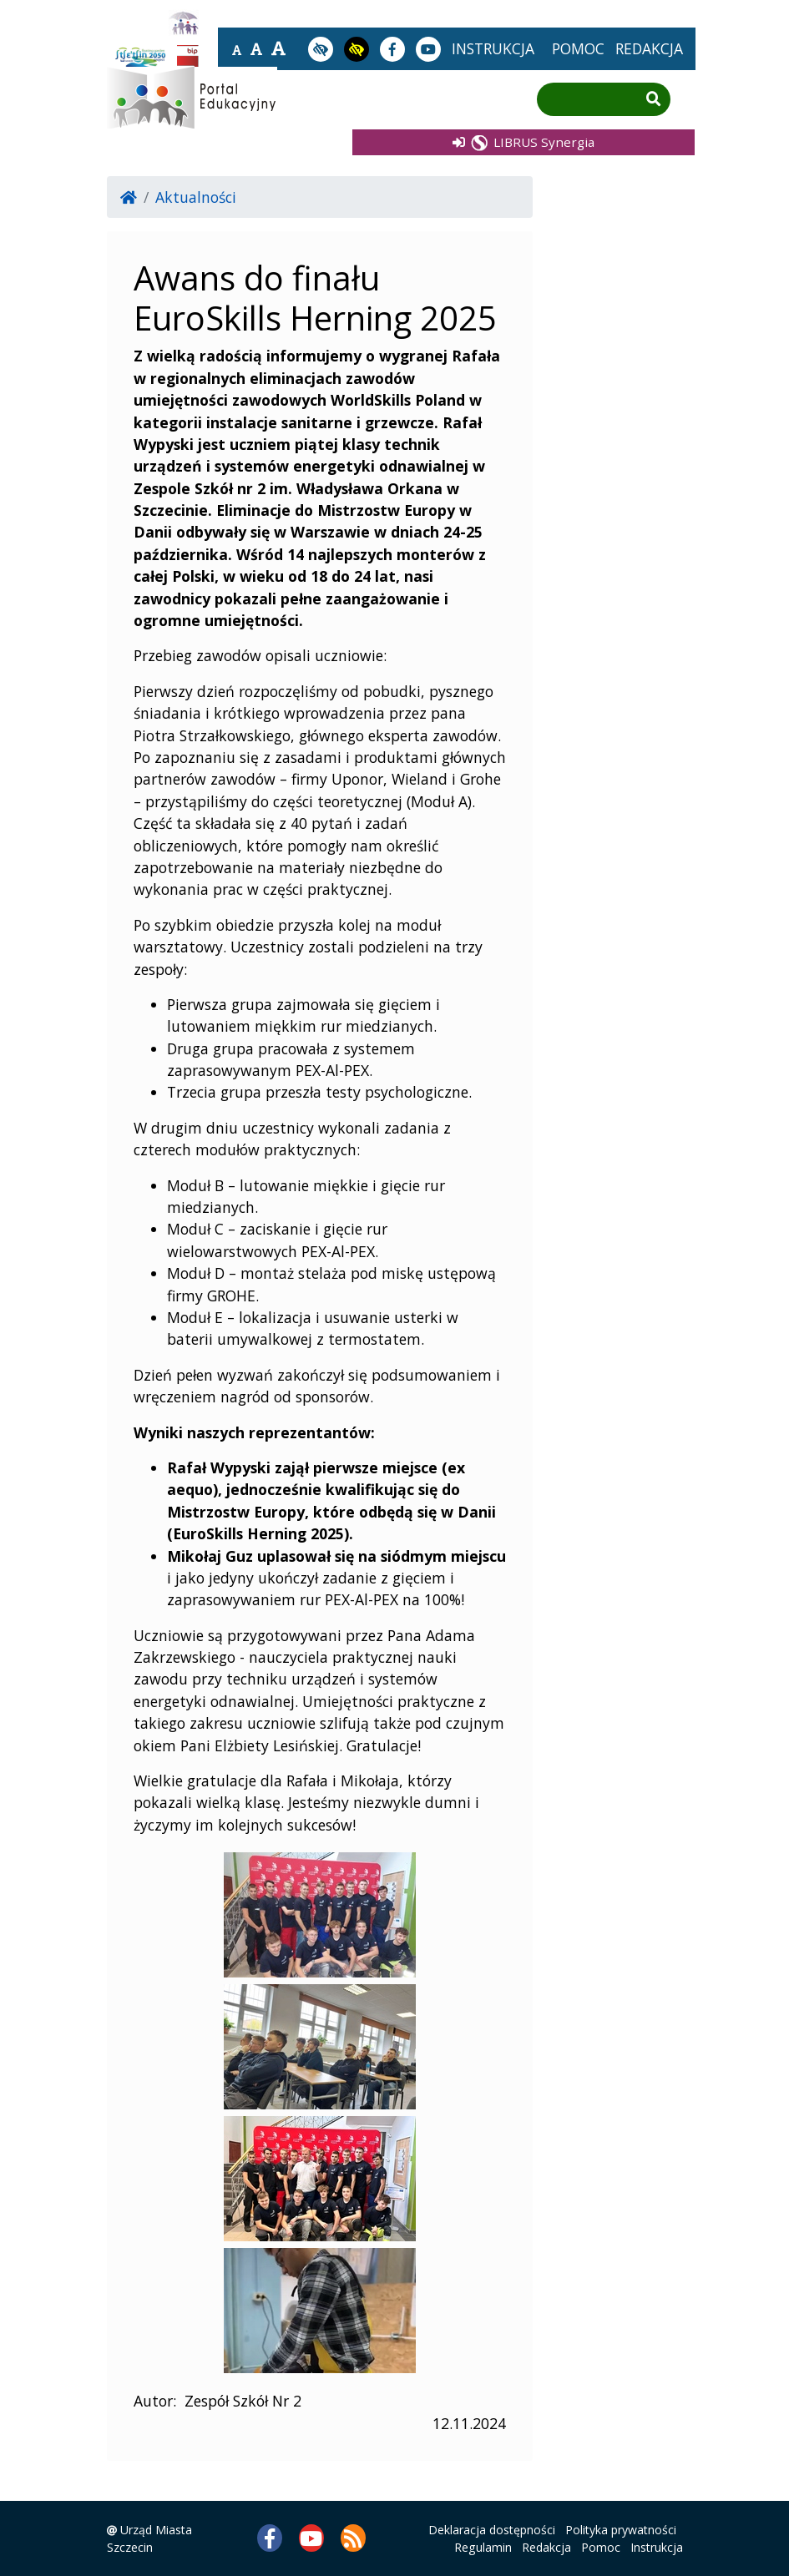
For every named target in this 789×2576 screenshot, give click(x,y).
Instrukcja (656, 2547)
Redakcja (546, 2547)
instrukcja (493, 48)
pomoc (578, 48)
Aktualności (195, 197)
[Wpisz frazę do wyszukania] (591, 100)
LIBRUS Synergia (523, 141)
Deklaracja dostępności (491, 2530)
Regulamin (483, 2547)
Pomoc (600, 2547)
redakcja (649, 48)
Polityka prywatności (620, 2530)
